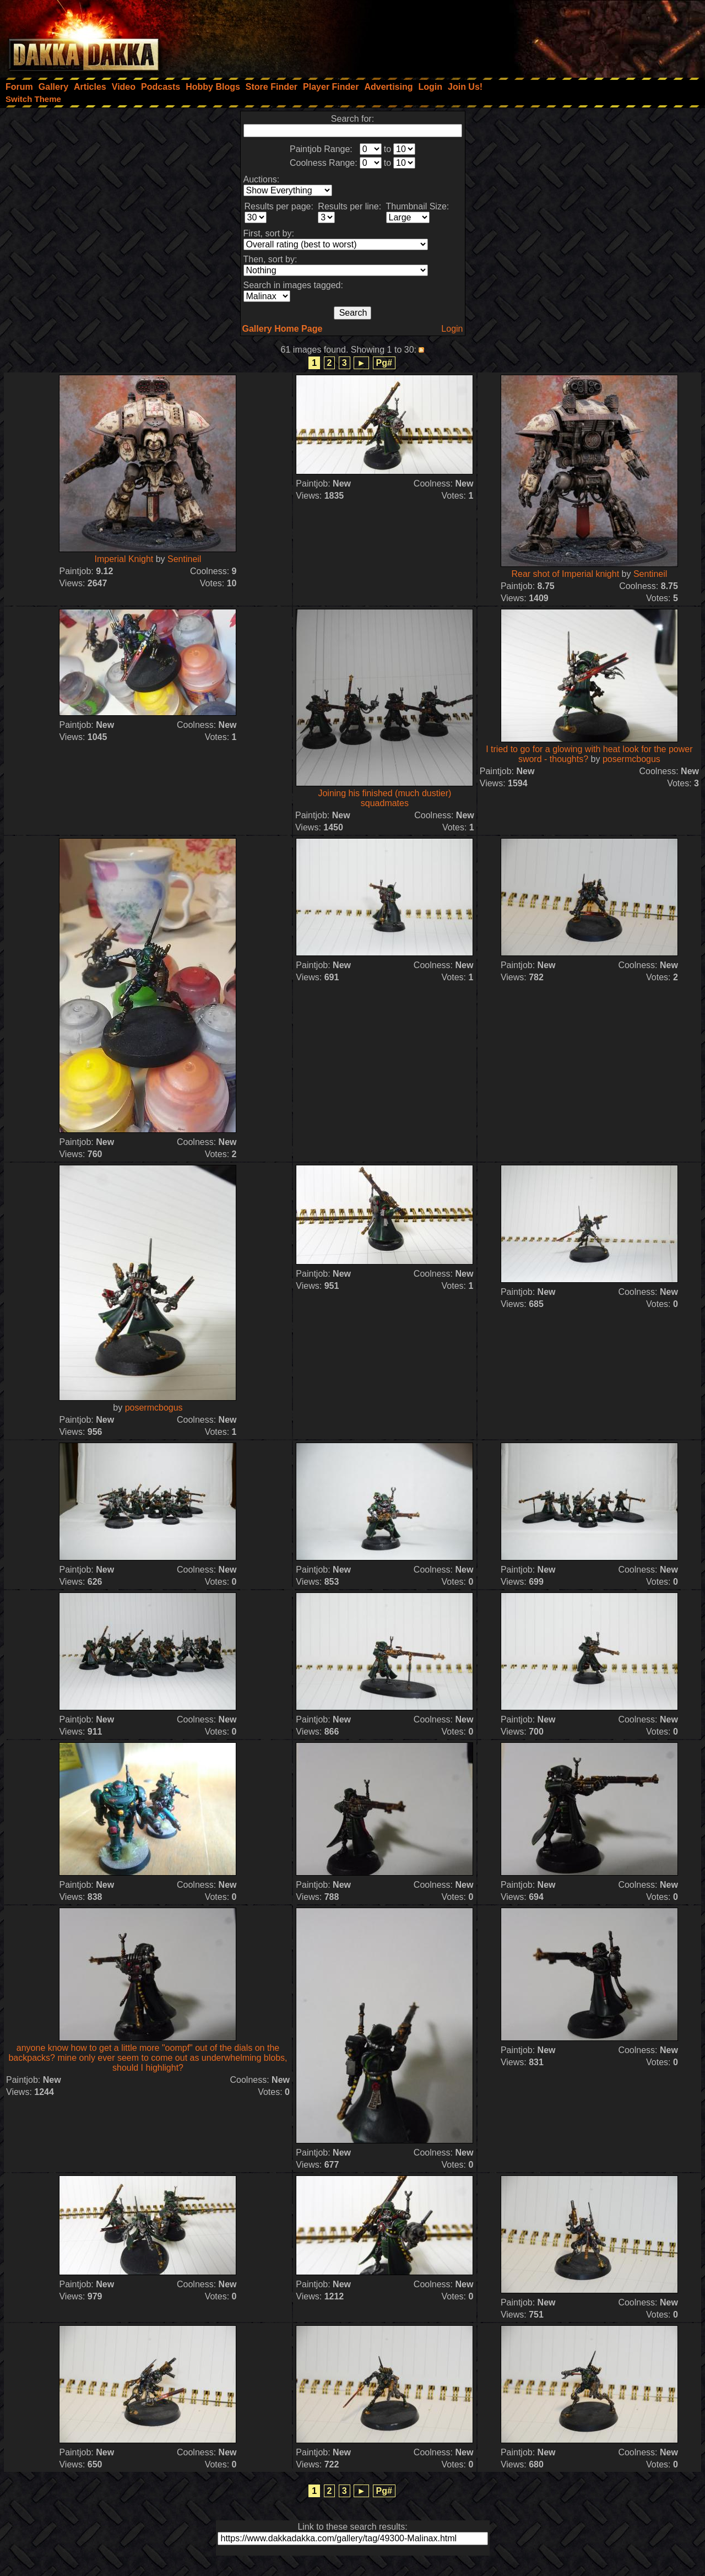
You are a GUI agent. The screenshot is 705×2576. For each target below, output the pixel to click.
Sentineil (184, 559)
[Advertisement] (557, 35)
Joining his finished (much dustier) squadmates (384, 798)
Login (452, 328)
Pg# (384, 363)
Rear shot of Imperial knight (565, 574)
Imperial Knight (124, 559)
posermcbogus (631, 759)
